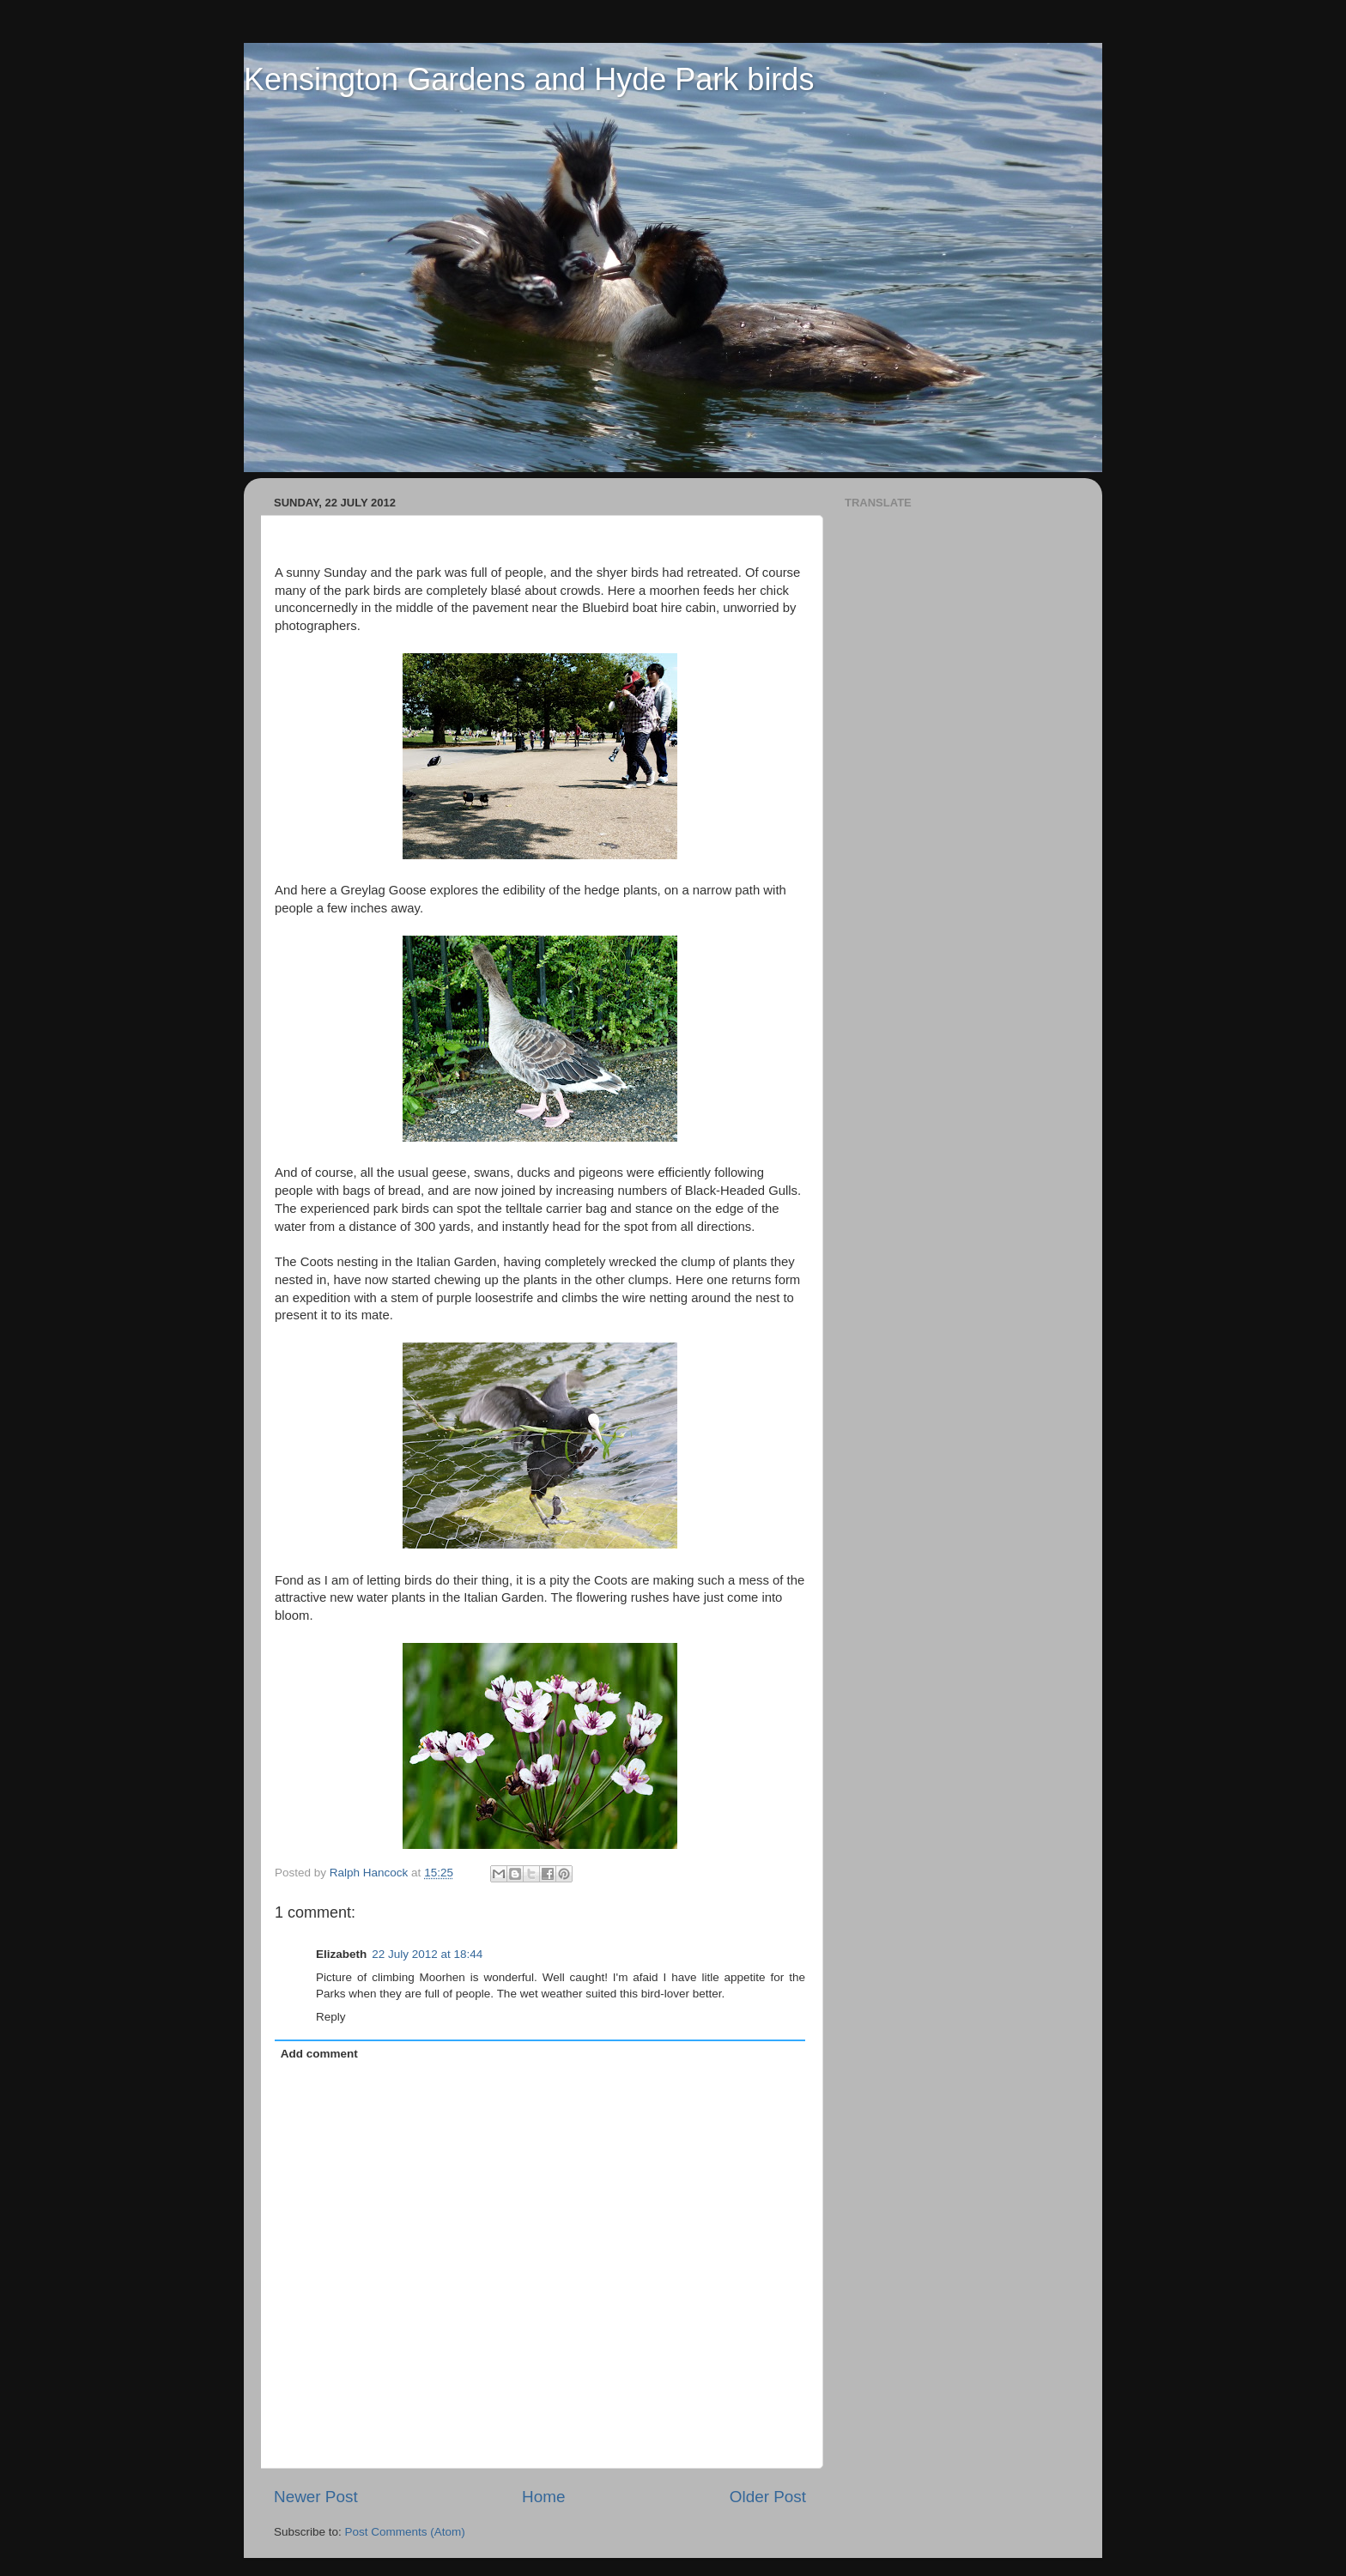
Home (543, 2497)
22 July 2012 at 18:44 (427, 1954)
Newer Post (316, 2497)
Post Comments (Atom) (405, 2531)
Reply (331, 2016)
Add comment (319, 2053)
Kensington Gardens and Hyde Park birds (529, 79)
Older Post (768, 2497)
